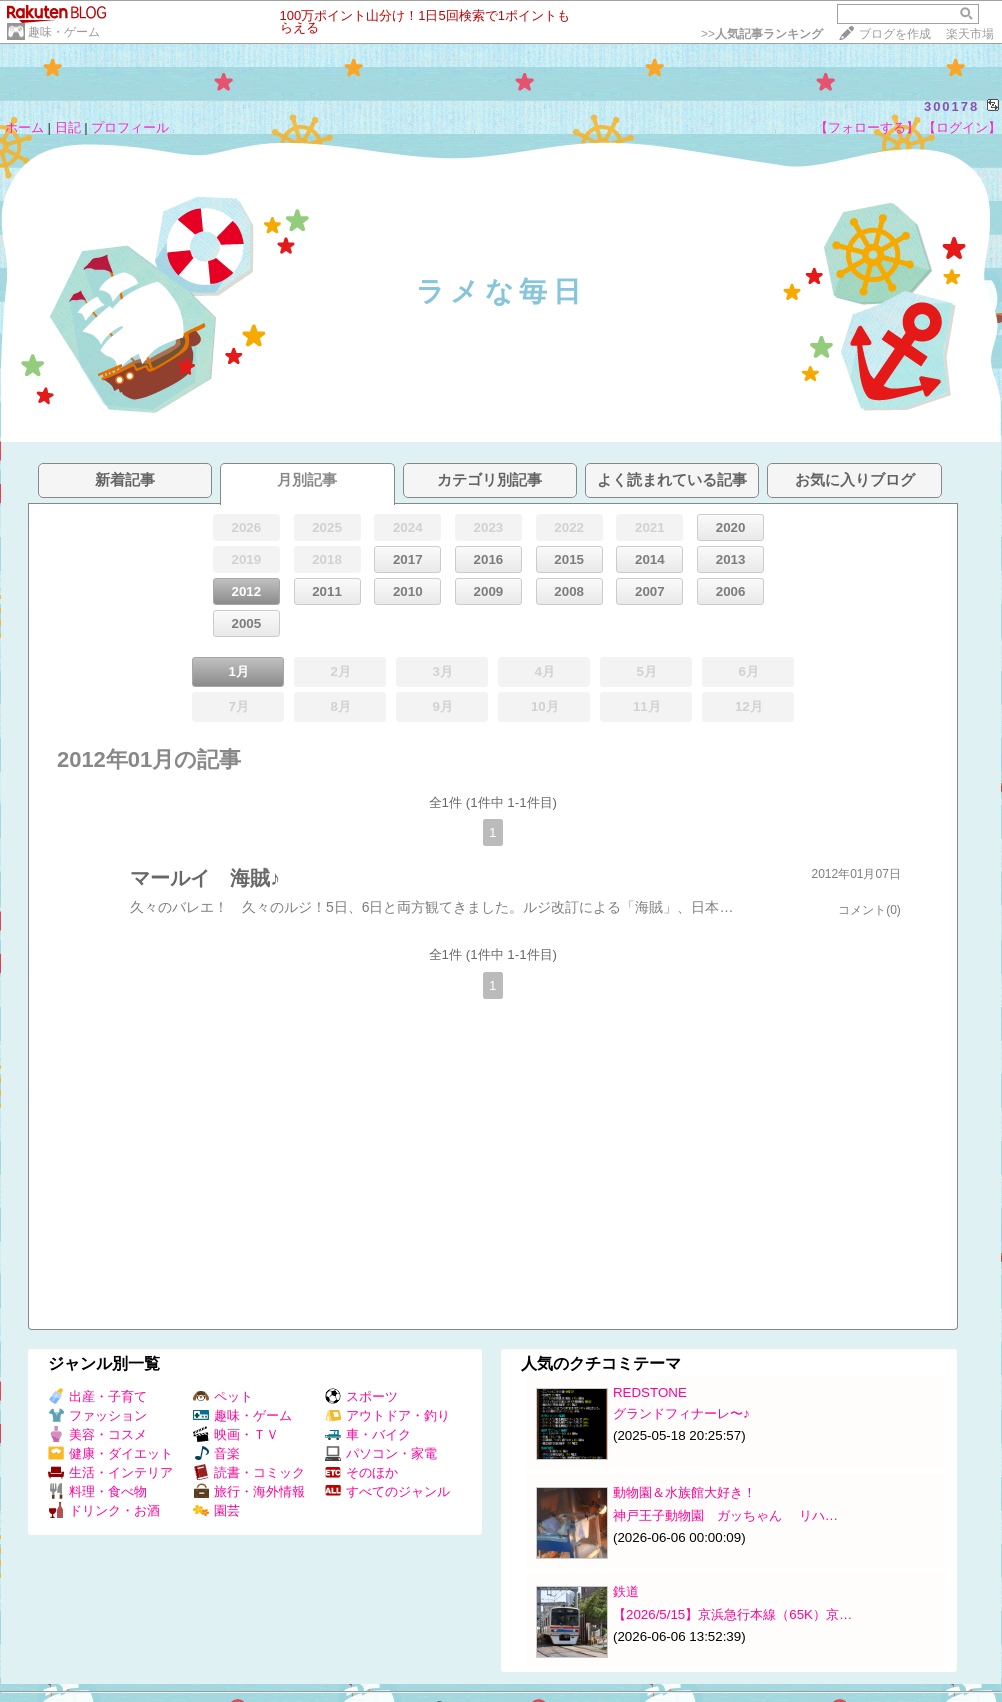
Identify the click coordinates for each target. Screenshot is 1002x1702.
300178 (951, 106)
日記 (68, 127)
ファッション (97, 1415)
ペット (223, 1396)
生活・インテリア (110, 1472)
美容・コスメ (97, 1434)
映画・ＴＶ (236, 1434)
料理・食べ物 (97, 1491)
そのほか (361, 1472)
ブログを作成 (895, 34)
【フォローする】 (867, 127)
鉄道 (626, 1591)
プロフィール (130, 127)
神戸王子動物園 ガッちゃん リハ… (725, 1515)
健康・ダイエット (110, 1453)
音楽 (216, 1453)
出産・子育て (97, 1396)
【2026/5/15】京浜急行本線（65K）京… (732, 1614)
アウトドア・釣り (387, 1415)
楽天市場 (970, 34)
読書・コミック (249, 1472)
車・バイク (368, 1434)
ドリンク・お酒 (104, 1510)
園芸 (216, 1510)
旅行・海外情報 (249, 1491)
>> (762, 34)
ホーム (24, 127)
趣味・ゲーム (64, 32)
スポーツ (361, 1396)
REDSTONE (650, 1392)
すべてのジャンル (387, 1491)
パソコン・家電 (381, 1453)
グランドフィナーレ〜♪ (681, 1413)
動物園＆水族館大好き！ (684, 1492)
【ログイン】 (962, 127)
